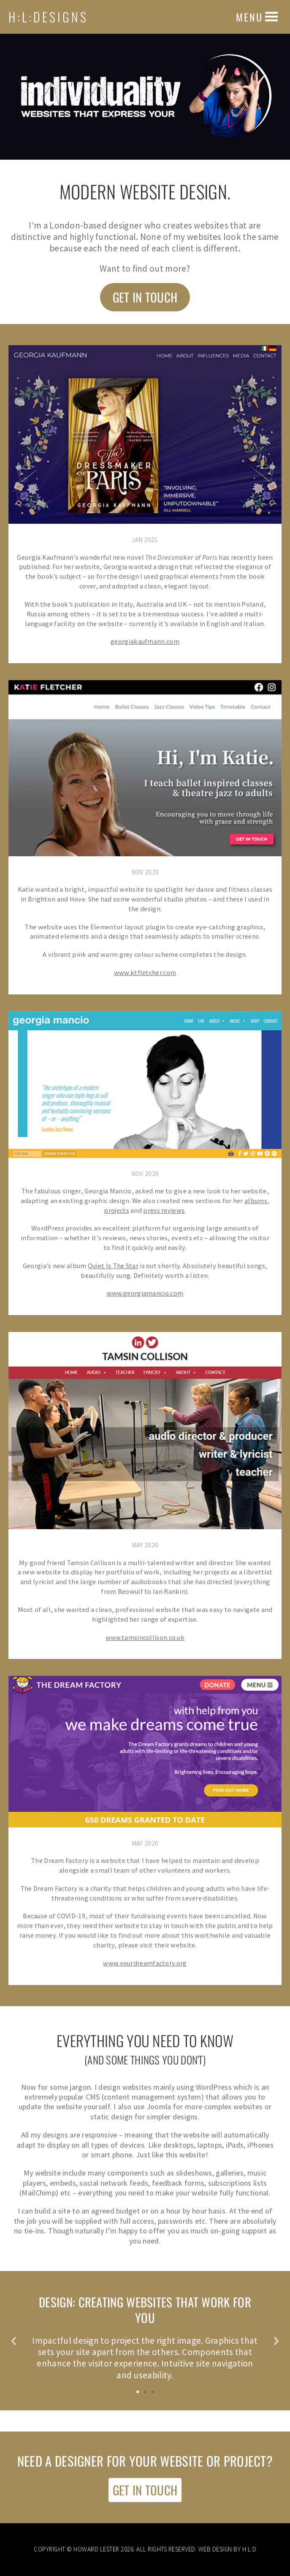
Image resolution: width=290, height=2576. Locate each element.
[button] (249, 17)
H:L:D (249, 2549)
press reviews (163, 1210)
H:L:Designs (48, 16)
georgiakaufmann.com (145, 641)
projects (116, 1210)
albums (255, 1200)
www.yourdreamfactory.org (145, 1963)
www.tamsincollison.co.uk (145, 1637)
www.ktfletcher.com (145, 972)
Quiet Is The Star (113, 1265)
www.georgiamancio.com (145, 1293)
